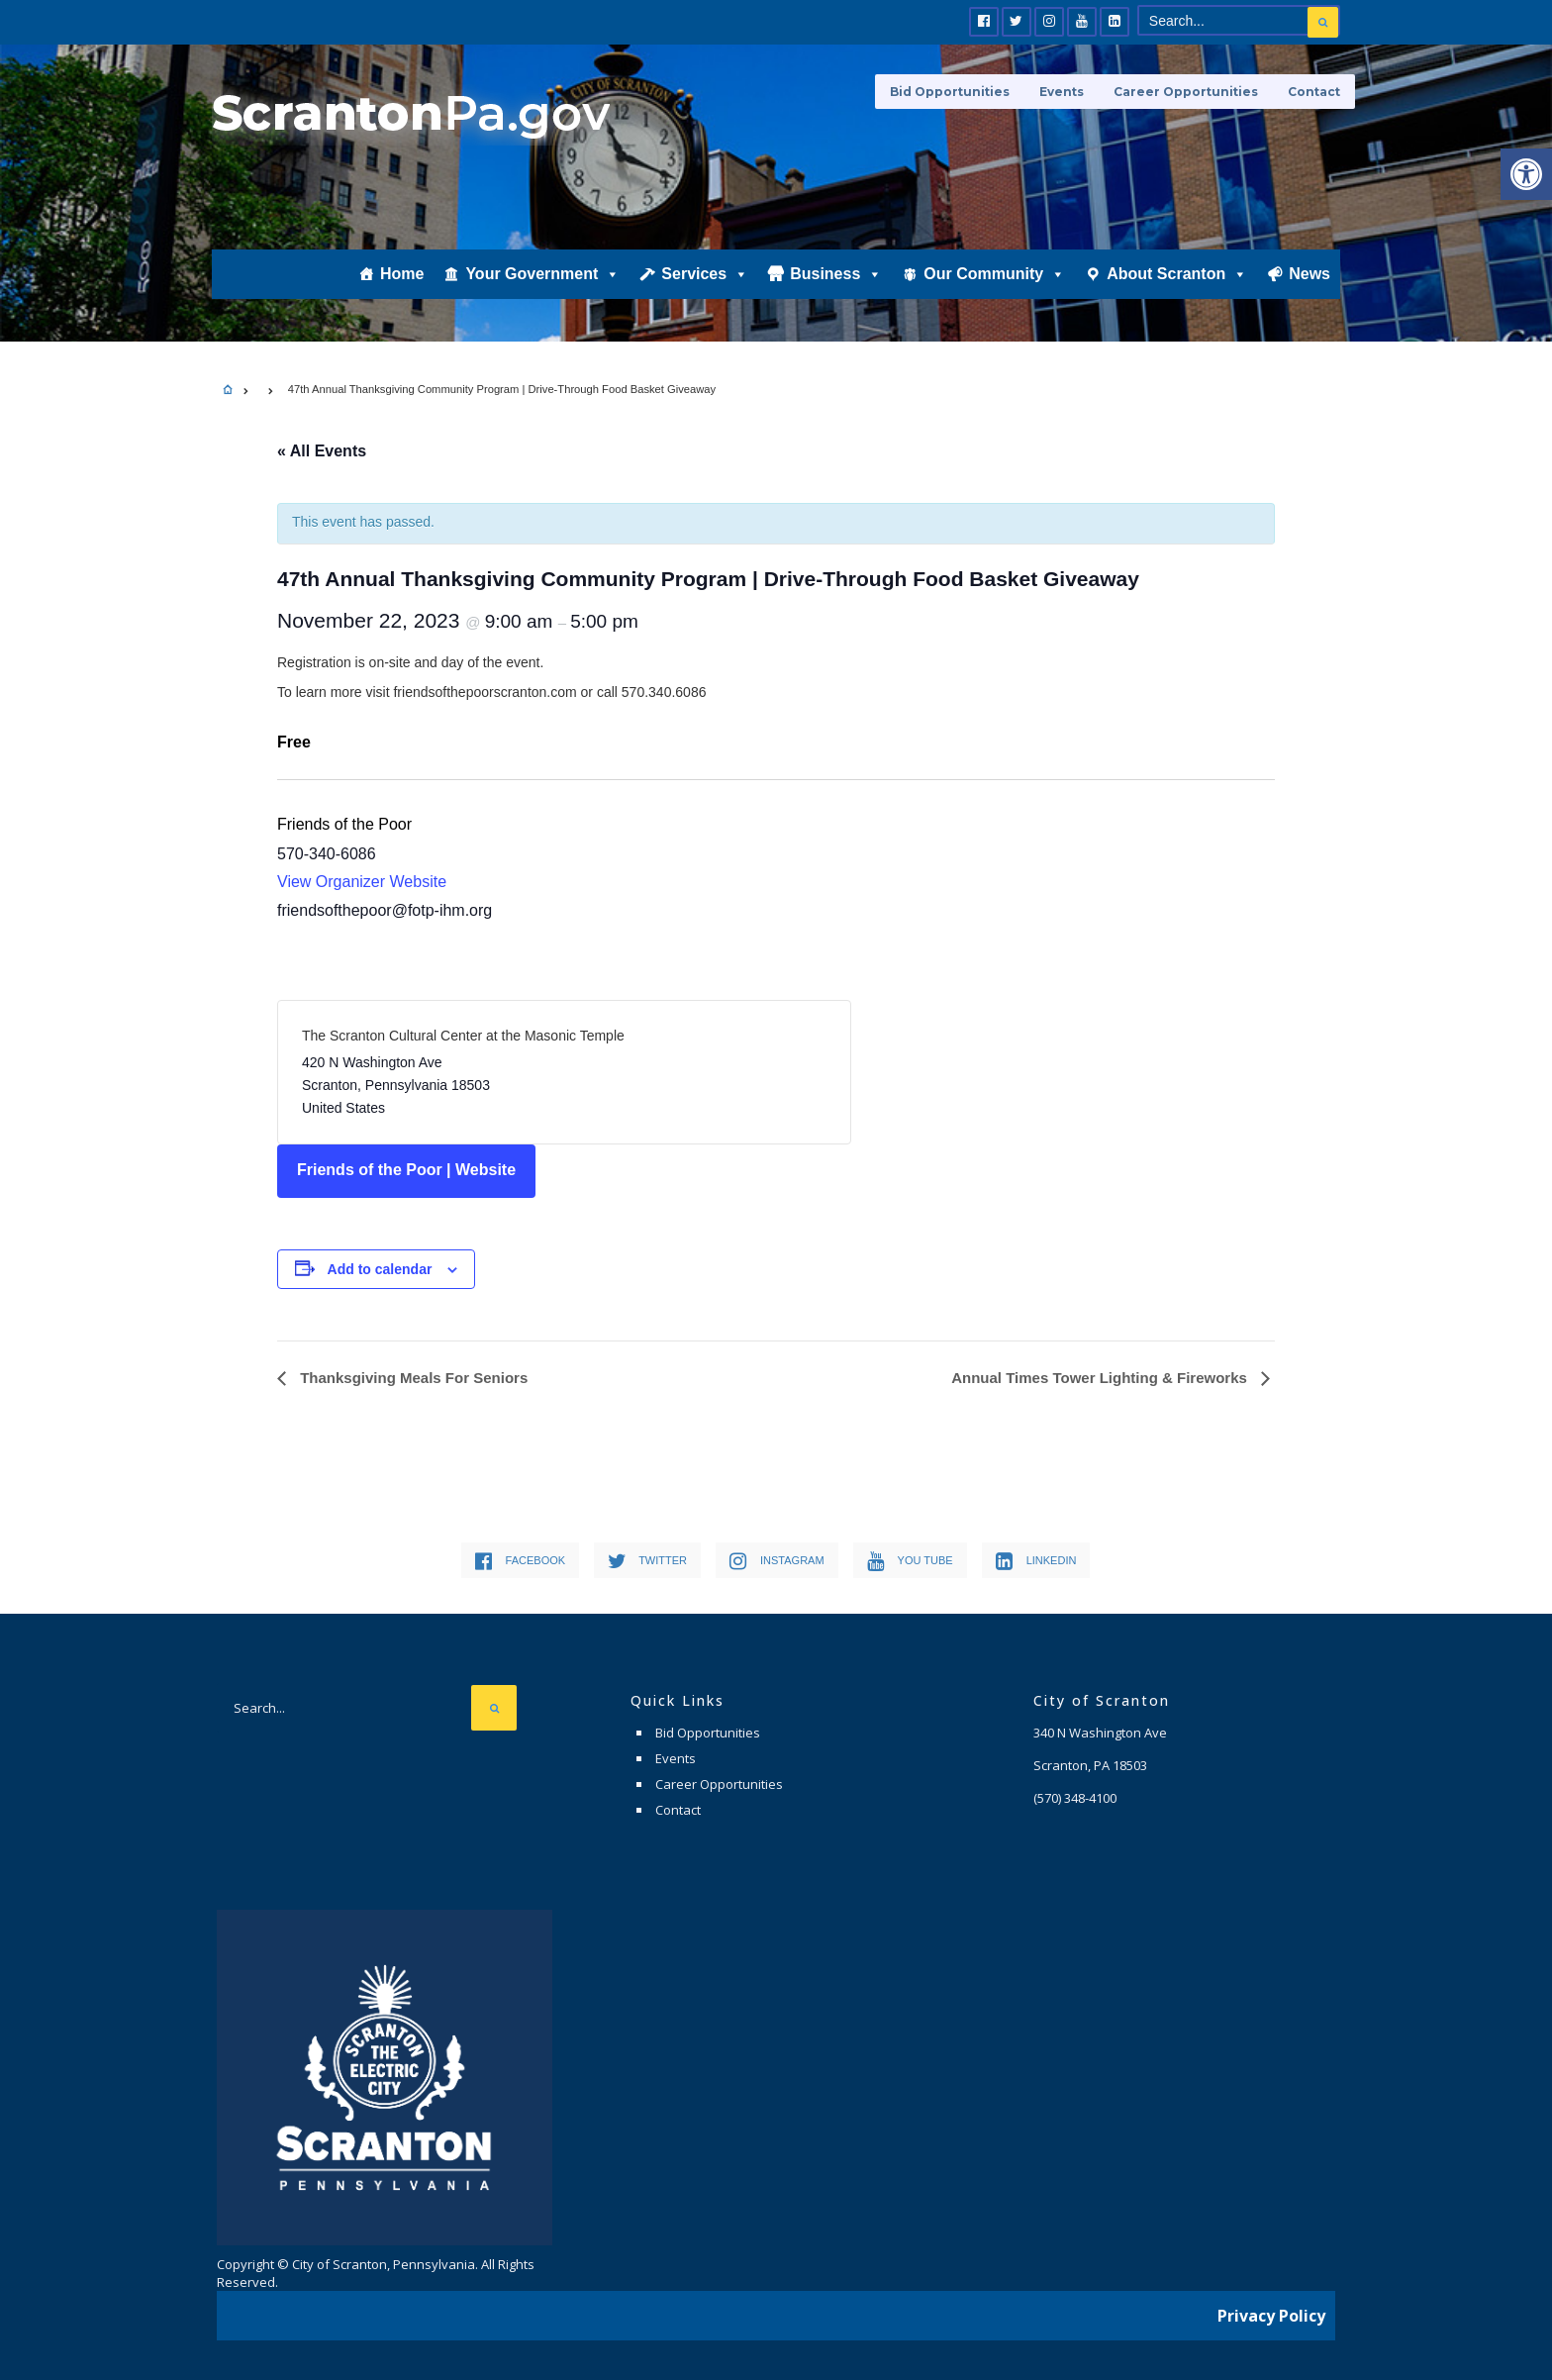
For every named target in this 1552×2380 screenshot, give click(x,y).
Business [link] (836, 274)
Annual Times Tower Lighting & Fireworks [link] (1101, 1377)
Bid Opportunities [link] (950, 91)
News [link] (1309, 273)
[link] (1526, 174)
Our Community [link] (994, 274)
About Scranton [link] (1177, 274)
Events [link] (1061, 91)
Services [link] (704, 274)
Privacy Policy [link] (1271, 2316)
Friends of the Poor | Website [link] (406, 1169)
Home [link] (402, 273)
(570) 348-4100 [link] (1074, 1798)
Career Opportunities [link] (1186, 91)
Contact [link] (1314, 91)
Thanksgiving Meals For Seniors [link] (412, 1377)
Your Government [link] (542, 274)
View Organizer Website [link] (361, 881)
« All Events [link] (321, 451)
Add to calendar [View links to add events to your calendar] (380, 1269)
